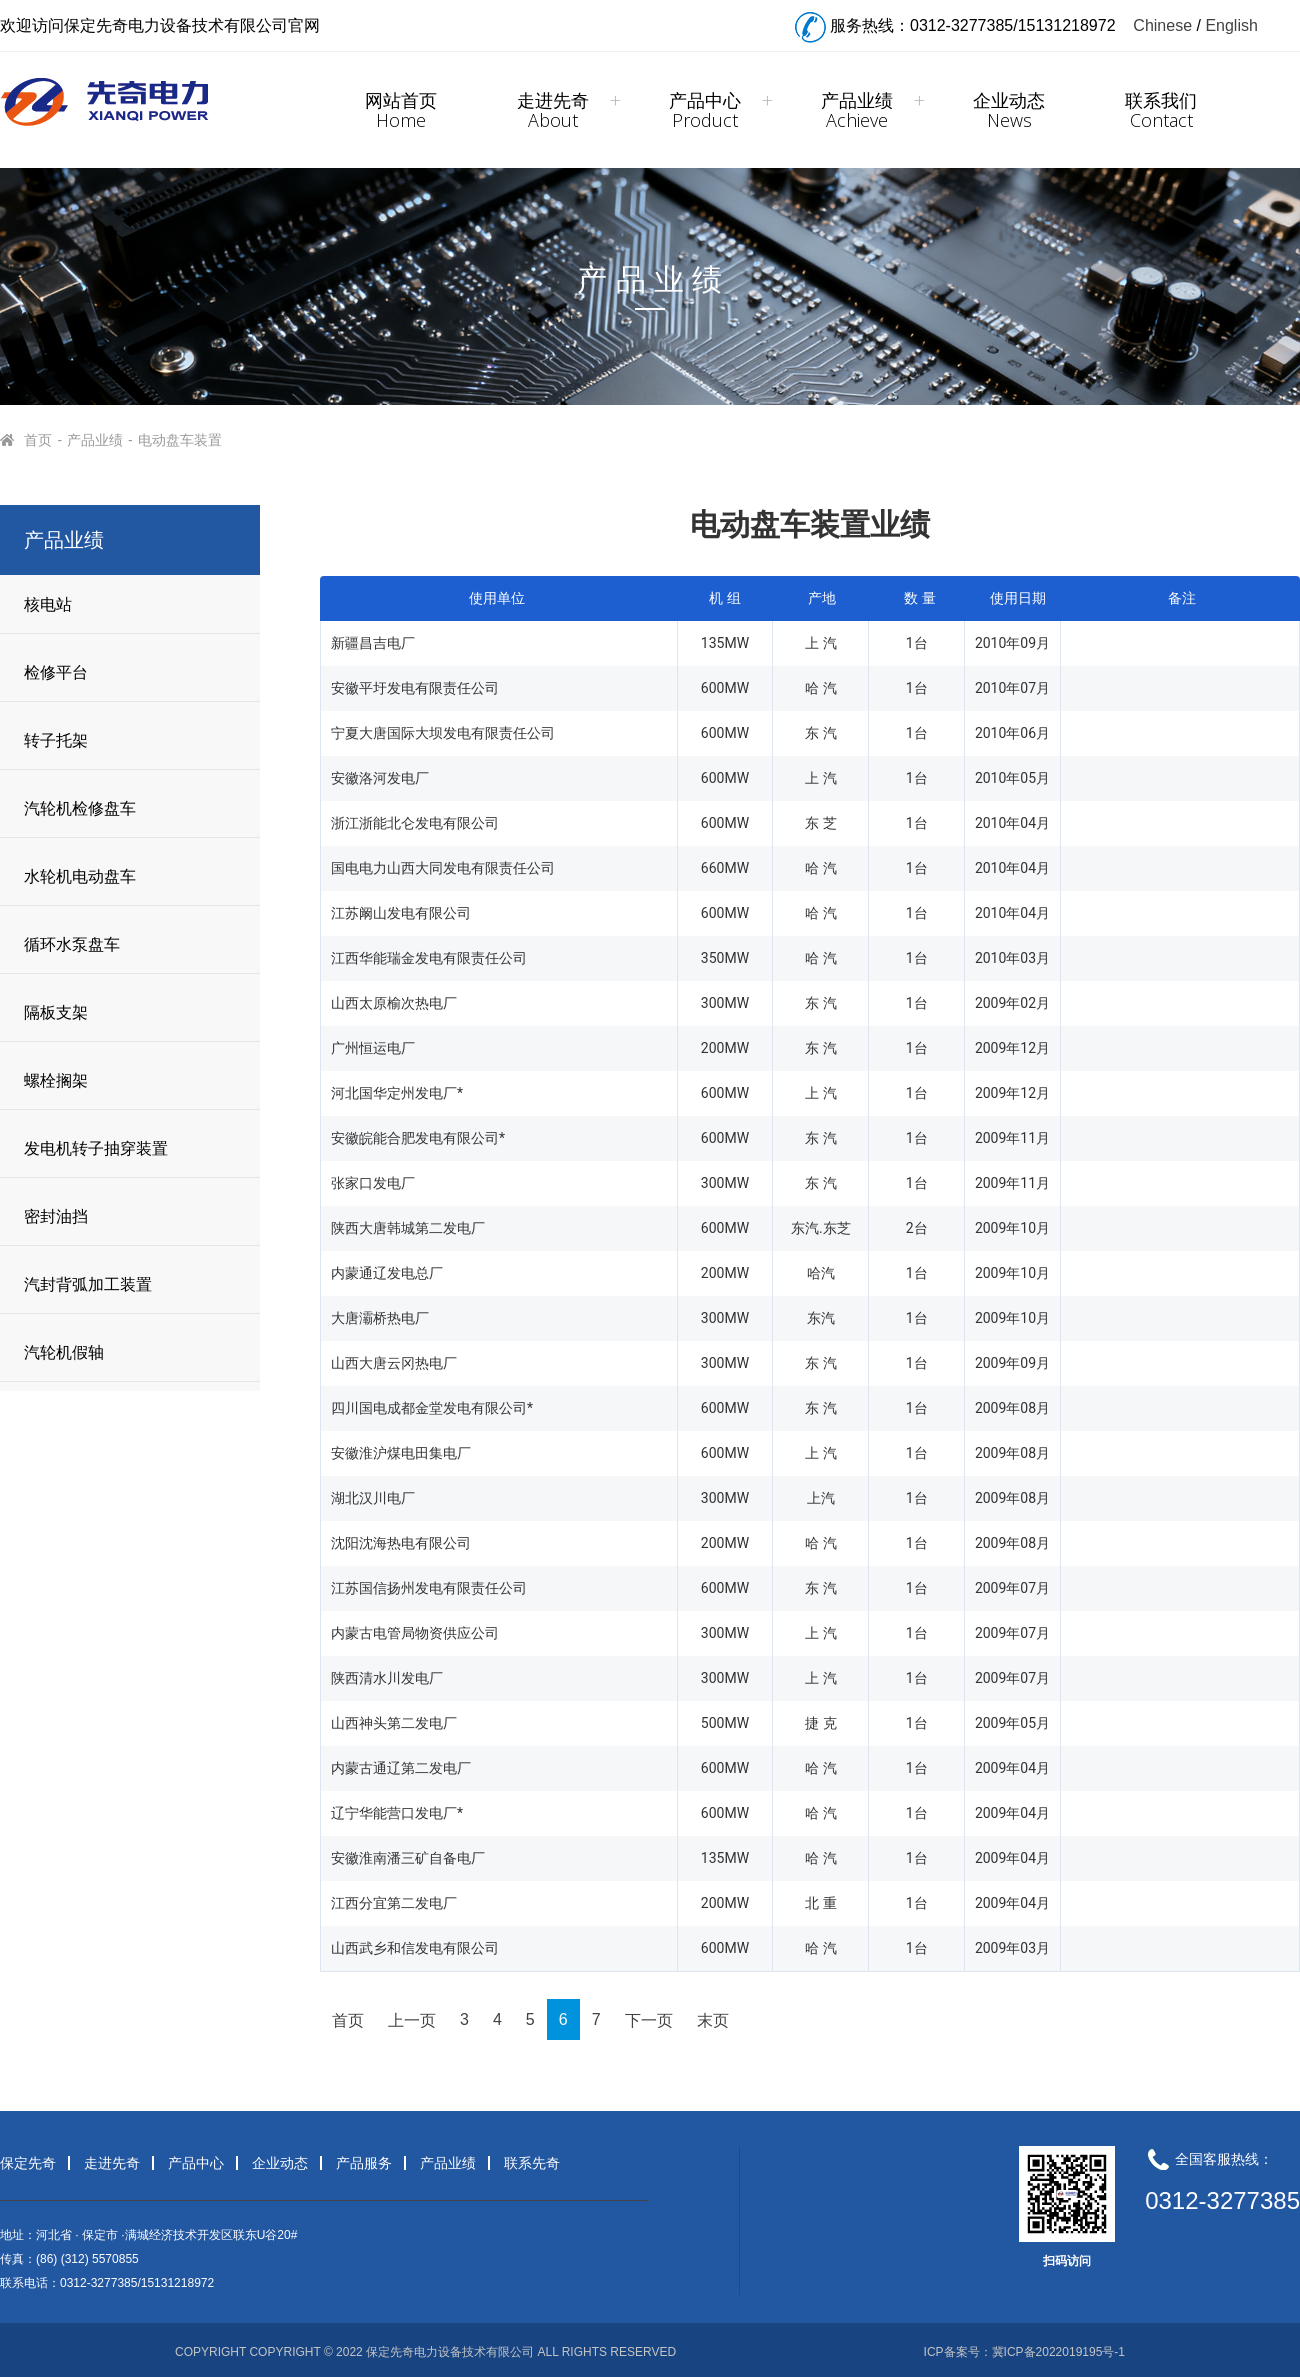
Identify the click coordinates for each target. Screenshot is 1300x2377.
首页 (39, 440)
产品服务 (364, 2163)
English (1231, 25)
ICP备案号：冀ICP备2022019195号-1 (1024, 2352)
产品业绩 (857, 110)
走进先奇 (553, 110)
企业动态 (1009, 110)
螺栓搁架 (56, 1080)
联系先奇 (532, 2163)
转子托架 (56, 740)
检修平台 (56, 672)
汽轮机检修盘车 (80, 808)
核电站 (48, 604)
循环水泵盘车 (72, 944)
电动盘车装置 (180, 440)
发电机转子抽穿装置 (96, 1148)
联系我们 (1161, 110)
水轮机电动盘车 (80, 876)
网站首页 (401, 110)
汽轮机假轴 (64, 1352)
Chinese (1162, 25)
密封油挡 (56, 1216)
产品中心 (705, 110)
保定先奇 (28, 2163)
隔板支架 (56, 1012)
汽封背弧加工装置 (88, 1284)
